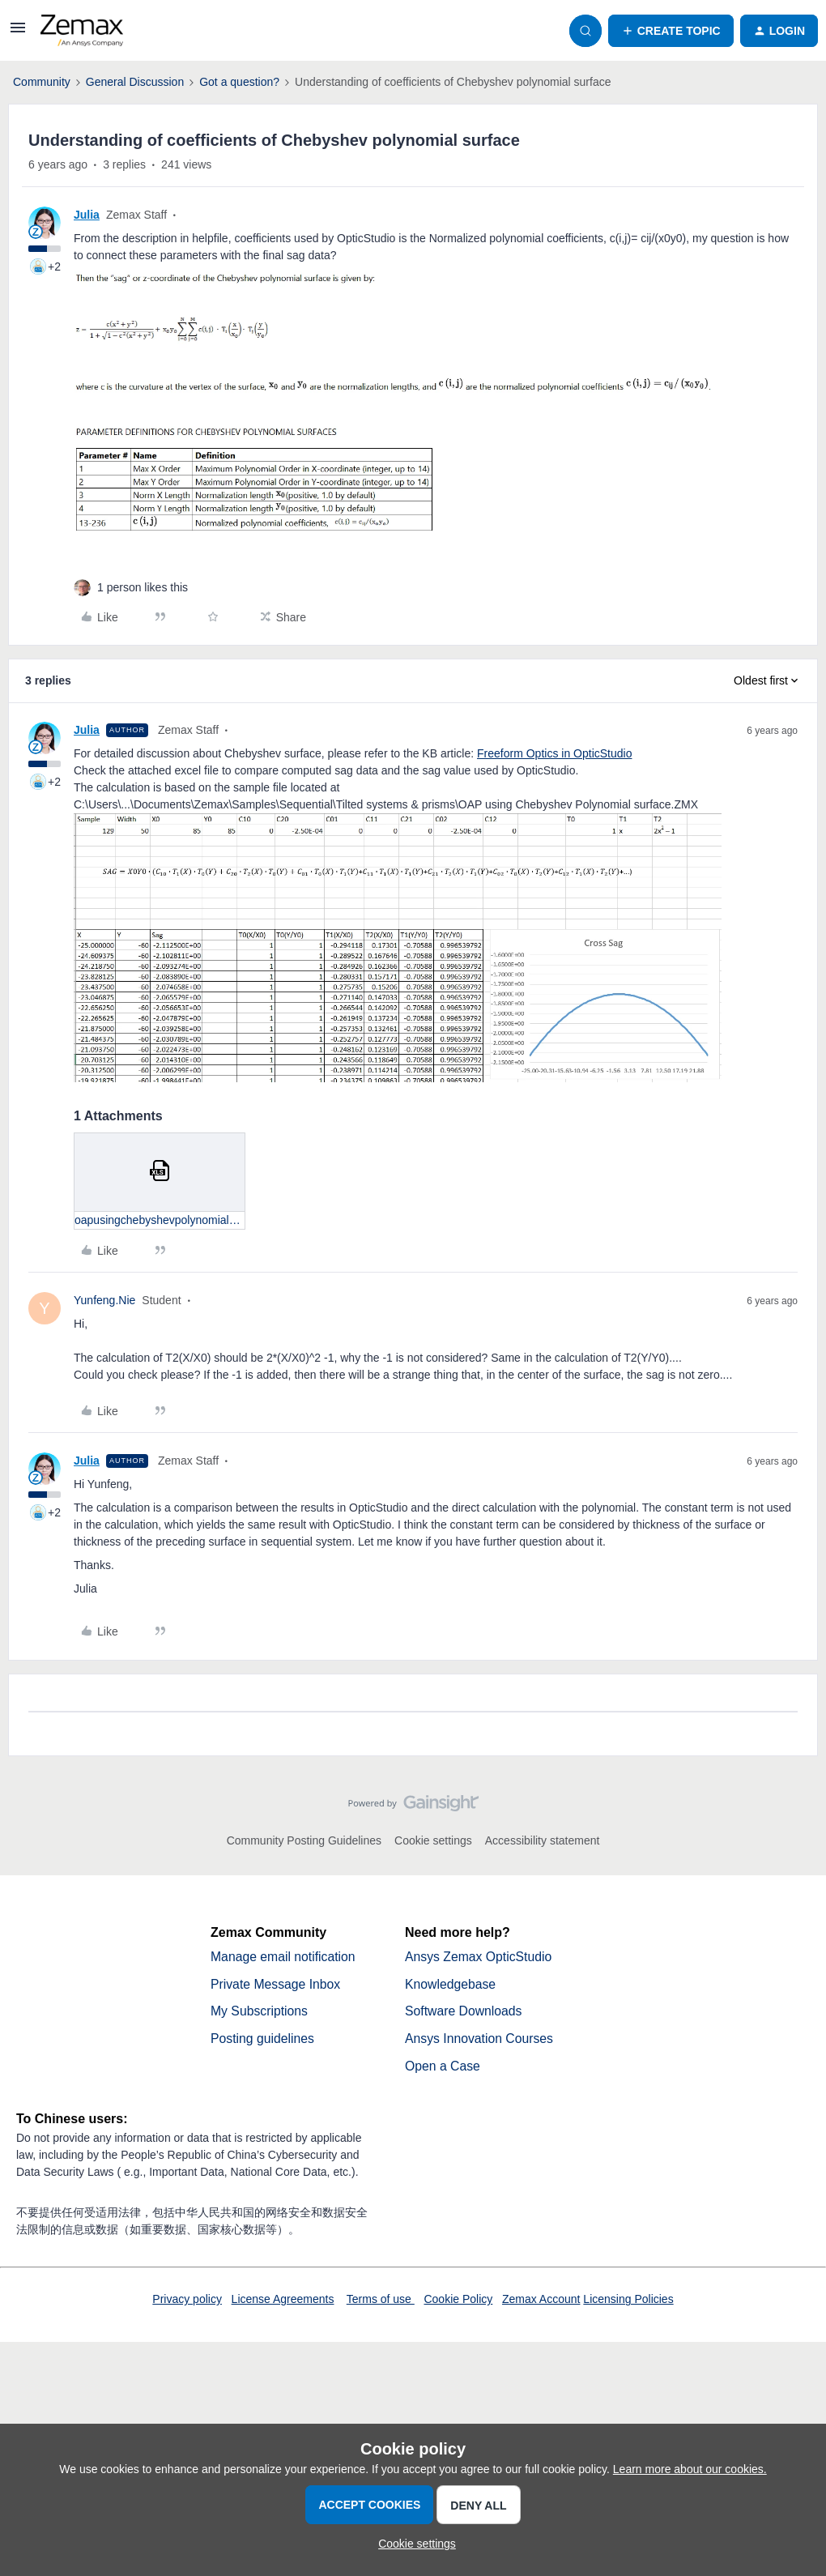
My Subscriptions (260, 2012)
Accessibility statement (542, 1840)
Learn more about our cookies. (690, 2469)
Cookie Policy (458, 2300)
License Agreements (283, 2300)
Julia (87, 214)
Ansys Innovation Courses (480, 2039)
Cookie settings (433, 1840)
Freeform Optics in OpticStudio (554, 753)
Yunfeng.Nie (104, 1300)
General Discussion (135, 81)
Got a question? (239, 81)
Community (41, 81)
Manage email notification (284, 1957)
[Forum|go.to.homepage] (81, 31)
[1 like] (142, 587)
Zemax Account (541, 2300)
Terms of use (381, 2300)
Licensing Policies (628, 2300)
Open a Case (443, 2067)
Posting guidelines (263, 2039)
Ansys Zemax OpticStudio (479, 1957)
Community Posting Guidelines (304, 1840)
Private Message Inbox (277, 1984)
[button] (18, 33)
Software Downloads (464, 2012)
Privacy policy (187, 2300)
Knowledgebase (451, 1984)
